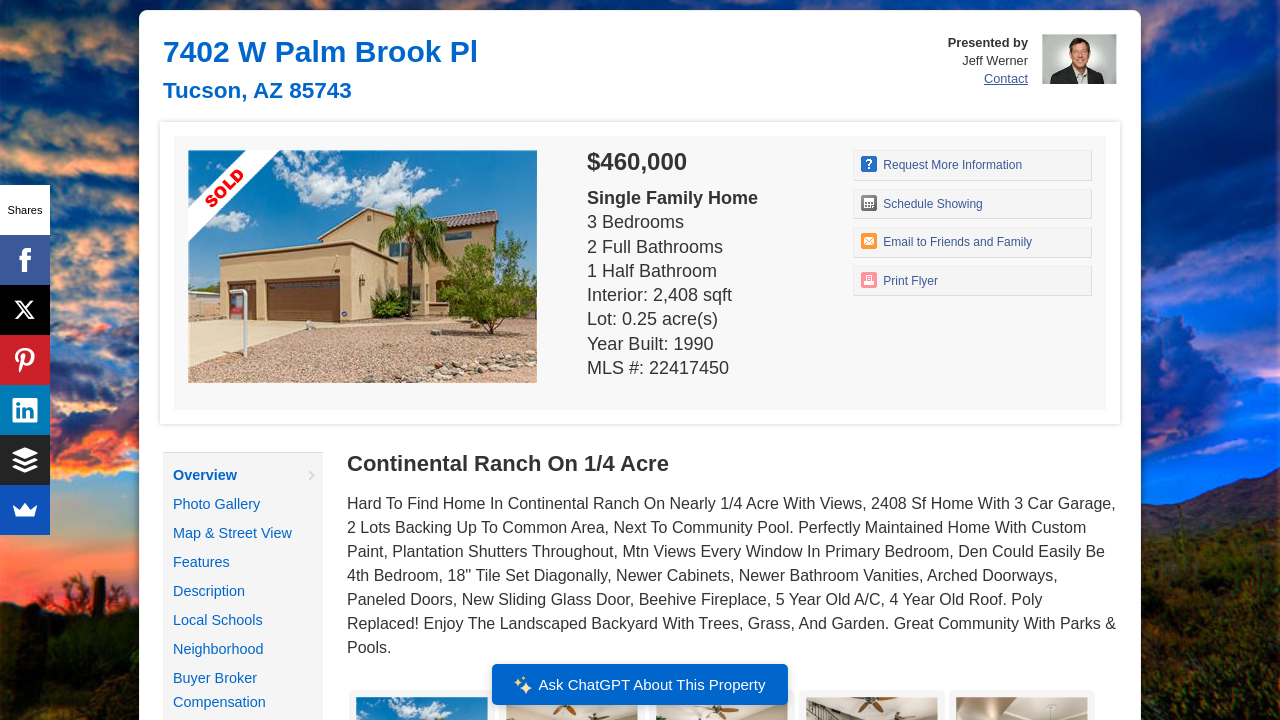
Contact (1006, 78)
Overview (205, 475)
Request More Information (941, 164)
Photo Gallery (216, 504)
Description (209, 591)
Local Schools (218, 620)
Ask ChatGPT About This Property (640, 685)
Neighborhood (218, 649)
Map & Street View (232, 533)
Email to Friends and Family (946, 241)
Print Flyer (899, 280)
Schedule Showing (922, 203)
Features (201, 562)
